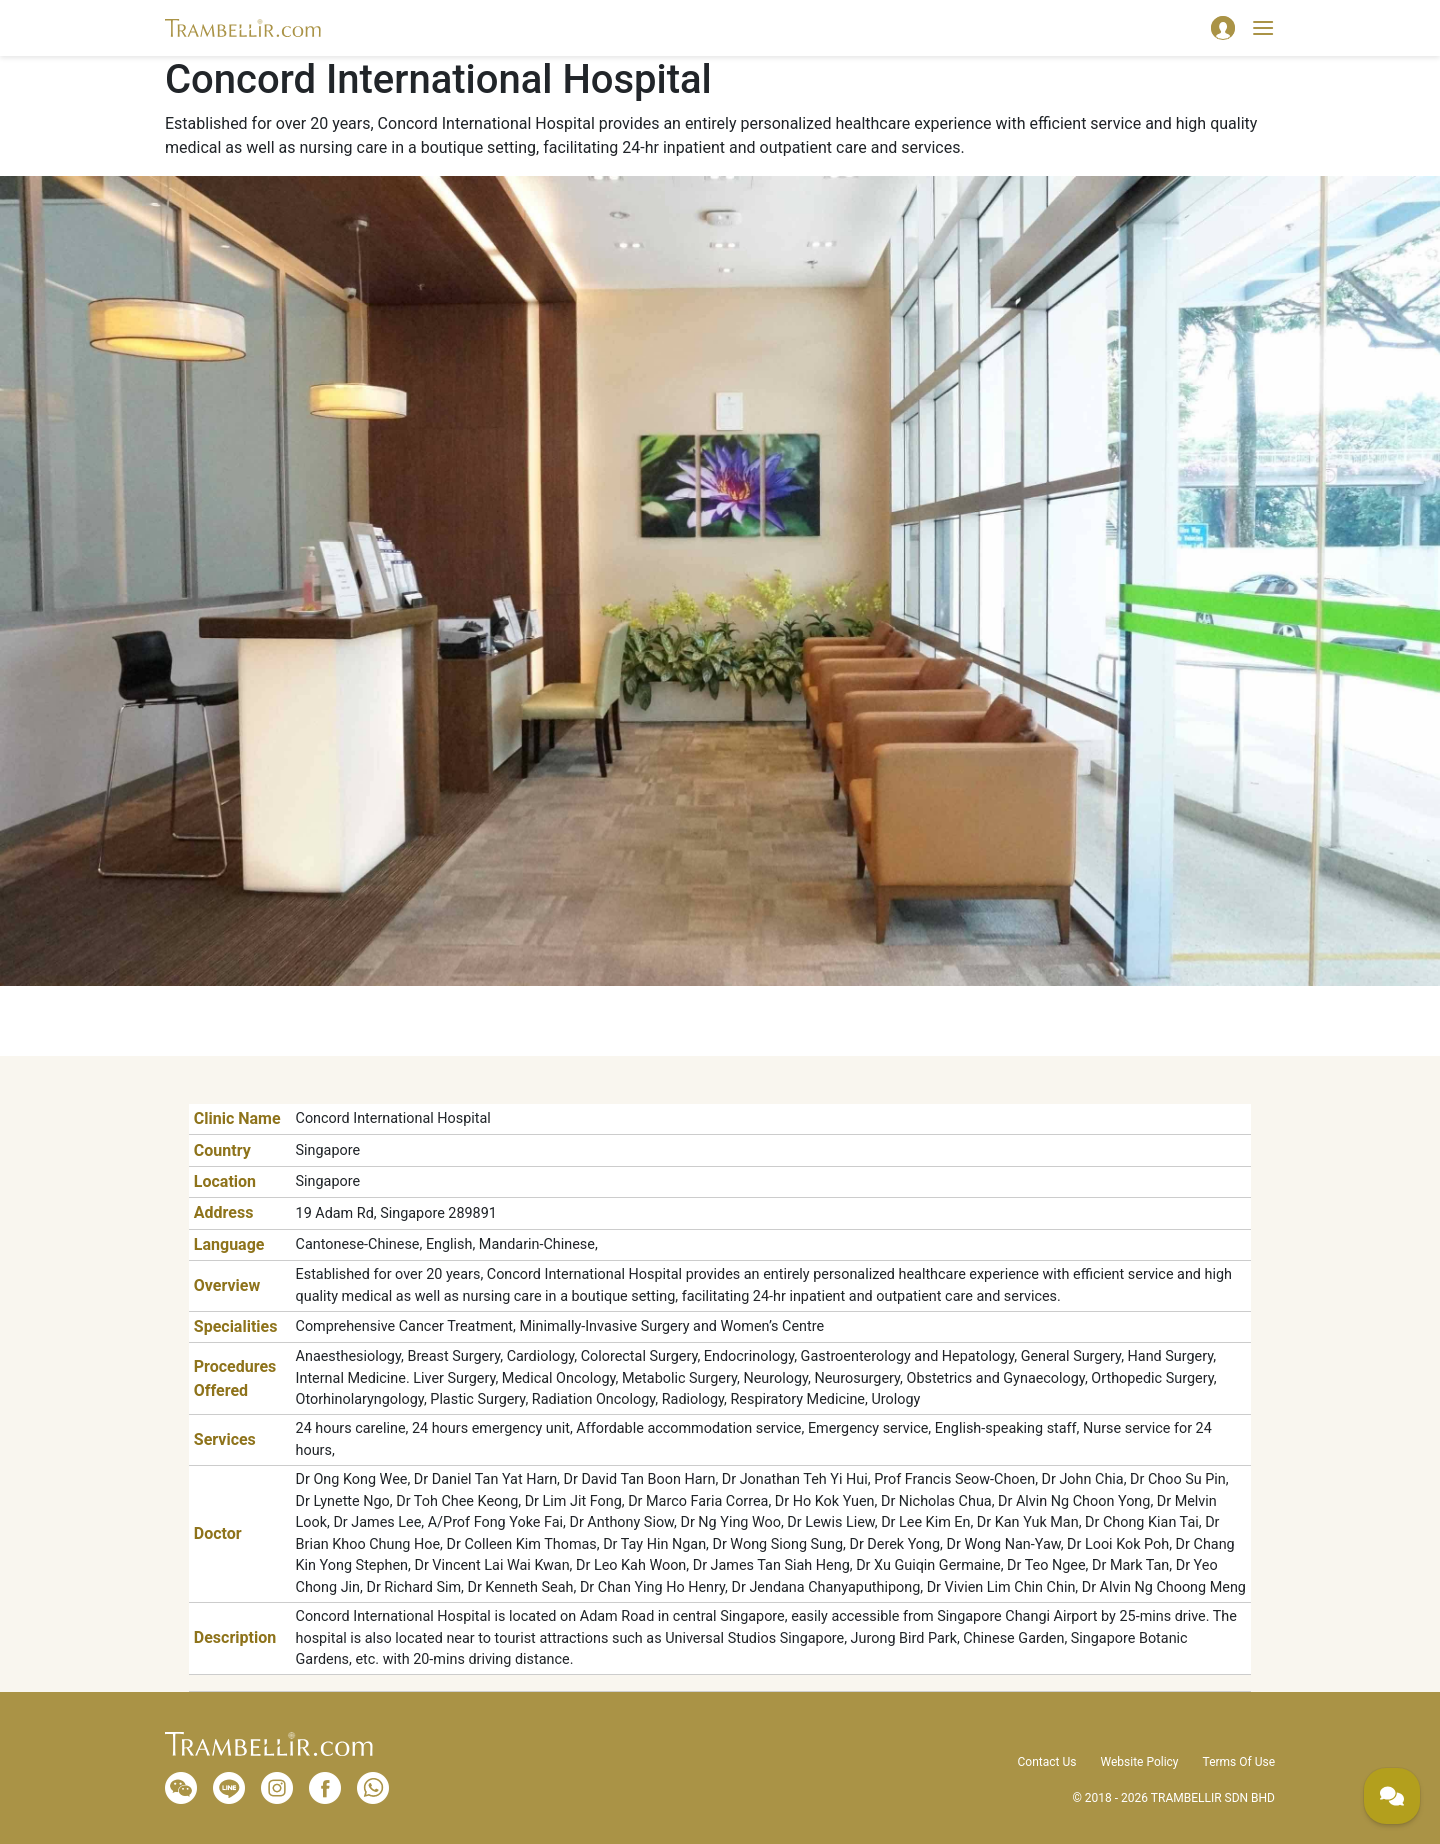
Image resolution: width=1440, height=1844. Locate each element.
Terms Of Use (1239, 1762)
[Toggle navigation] (1263, 28)
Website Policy (1139, 1762)
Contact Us (1047, 1762)
